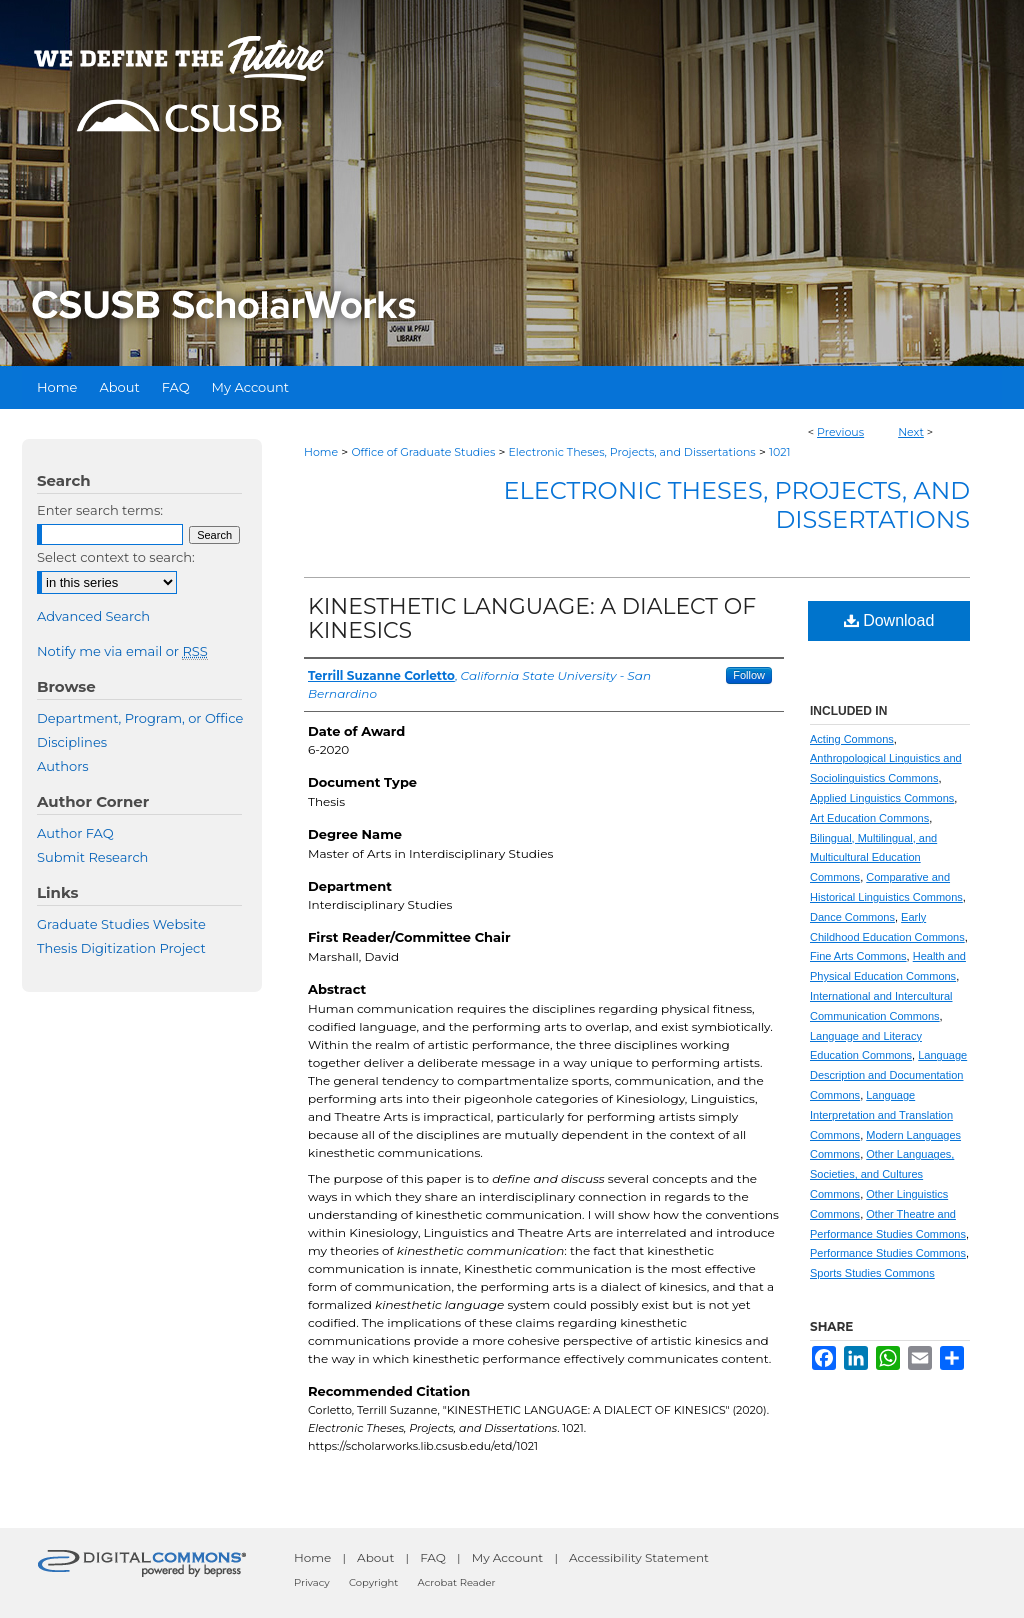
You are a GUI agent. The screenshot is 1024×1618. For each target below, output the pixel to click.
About (375, 1557)
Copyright (373, 1582)
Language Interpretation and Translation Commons (881, 1115)
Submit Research (92, 857)
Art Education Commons (869, 818)
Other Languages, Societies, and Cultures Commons (882, 1174)
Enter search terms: (100, 510)
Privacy (312, 1582)
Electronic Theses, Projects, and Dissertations (632, 452)
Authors (63, 766)
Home (321, 452)
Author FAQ (75, 833)
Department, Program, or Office (140, 718)
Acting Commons (852, 739)
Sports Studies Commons (872, 1273)
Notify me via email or (122, 651)
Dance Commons (852, 917)
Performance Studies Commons (888, 1253)
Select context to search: (116, 557)
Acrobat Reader (457, 1582)
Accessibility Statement (639, 1557)
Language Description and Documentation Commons (888, 1075)
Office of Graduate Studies (423, 452)
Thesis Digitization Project (121, 948)
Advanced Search (93, 616)
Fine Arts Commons (858, 956)
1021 (779, 452)
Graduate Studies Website (121, 924)
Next (911, 432)
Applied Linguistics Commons (882, 798)
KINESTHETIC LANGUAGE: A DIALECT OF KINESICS (532, 618)
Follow (749, 675)
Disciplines (72, 742)
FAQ (433, 1557)
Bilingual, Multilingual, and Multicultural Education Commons (873, 858)
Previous (840, 432)
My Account (508, 1557)
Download (889, 620)
